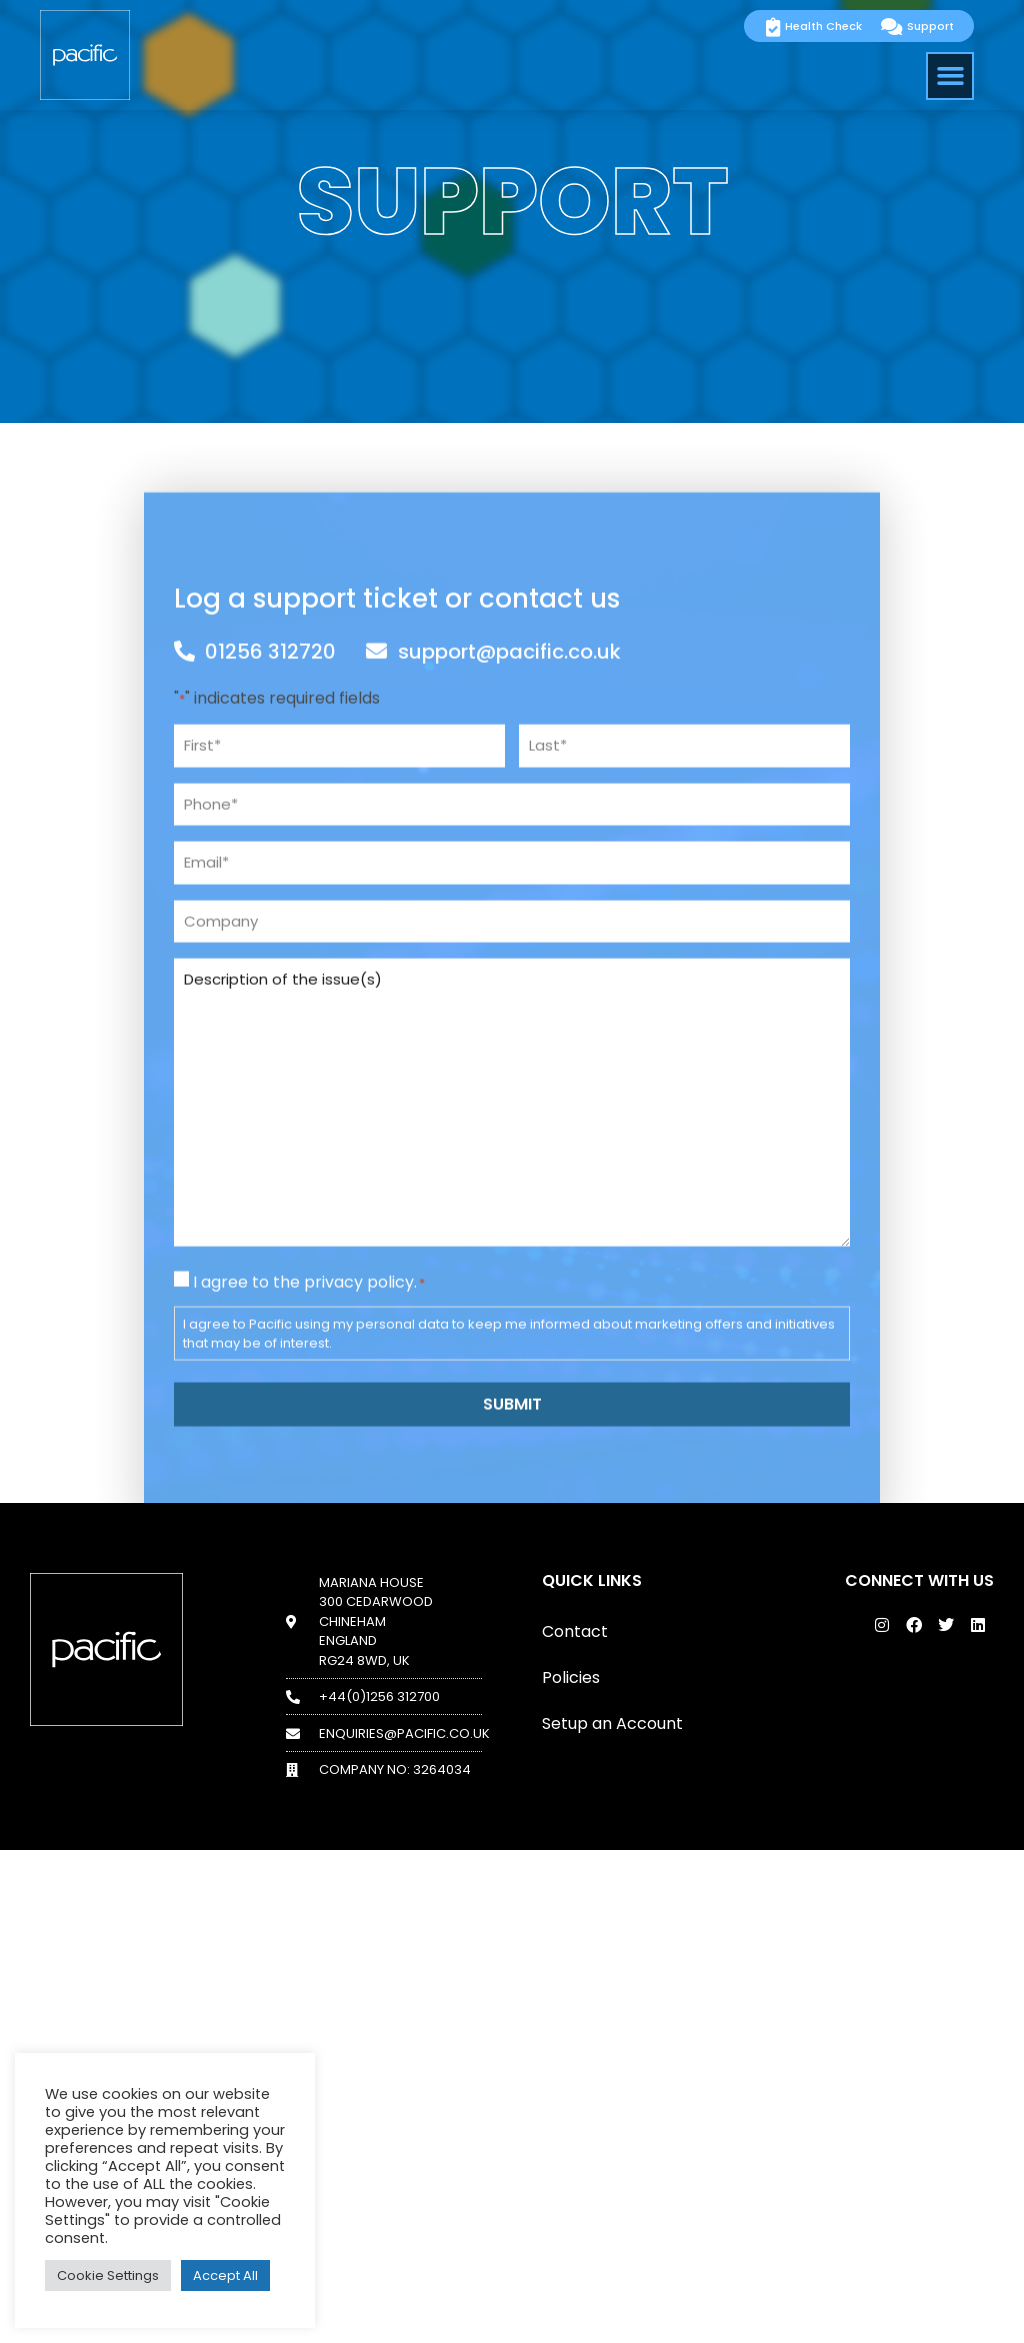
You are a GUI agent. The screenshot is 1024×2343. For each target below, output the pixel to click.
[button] (950, 76)
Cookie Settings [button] (108, 2275)
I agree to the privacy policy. (309, 1493)
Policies (571, 1677)
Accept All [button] (225, 2275)
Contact (575, 1631)
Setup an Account (612, 1723)
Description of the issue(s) (512, 1313)
